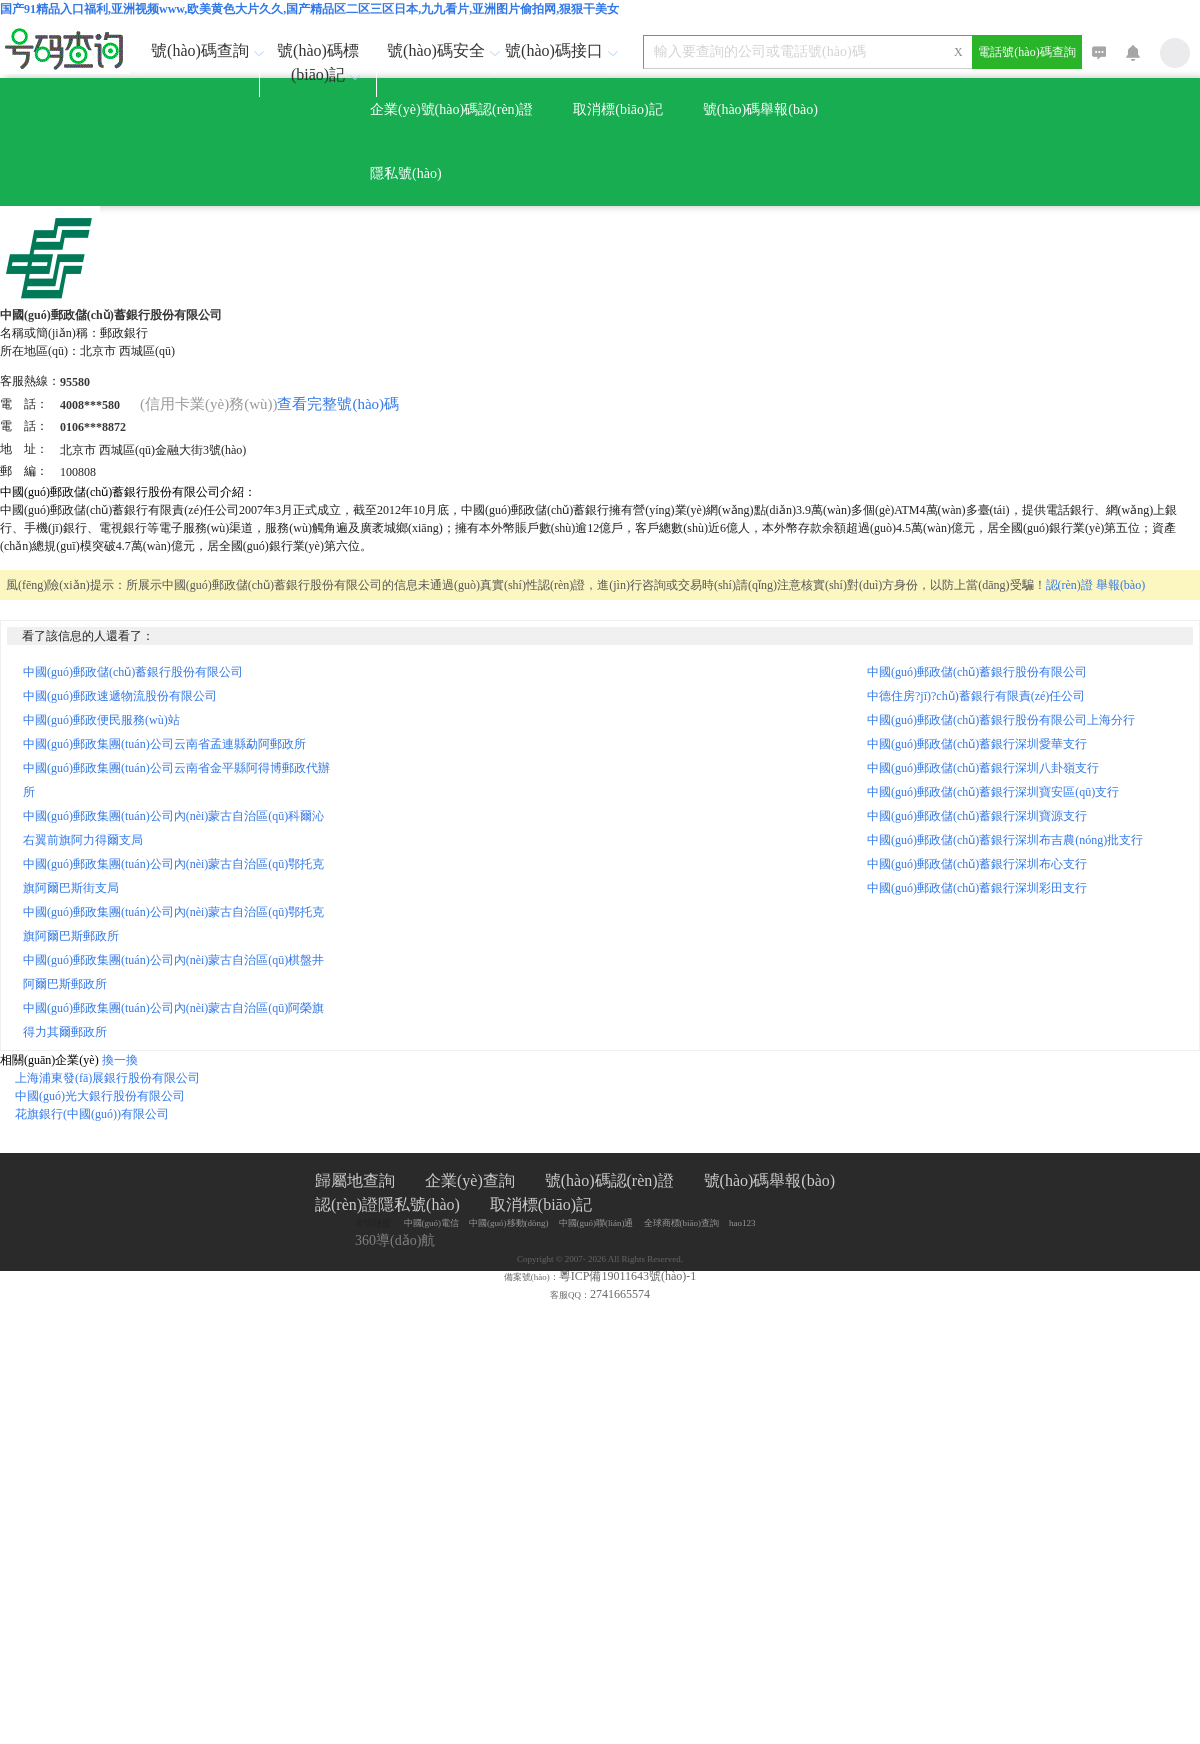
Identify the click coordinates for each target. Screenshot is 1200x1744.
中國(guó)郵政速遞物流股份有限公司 (120, 696)
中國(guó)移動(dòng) (509, 1223)
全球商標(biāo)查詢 (682, 1223)
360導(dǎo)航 (395, 1240)
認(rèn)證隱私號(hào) (387, 1204)
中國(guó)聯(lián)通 (596, 1223)
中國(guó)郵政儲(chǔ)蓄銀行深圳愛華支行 (977, 744)
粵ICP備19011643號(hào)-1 (628, 1276)
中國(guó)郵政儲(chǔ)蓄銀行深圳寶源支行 (977, 816)
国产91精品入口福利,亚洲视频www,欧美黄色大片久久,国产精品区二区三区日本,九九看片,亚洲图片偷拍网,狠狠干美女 (309, 9)
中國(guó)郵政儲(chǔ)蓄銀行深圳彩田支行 (977, 888)
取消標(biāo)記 (617, 109)
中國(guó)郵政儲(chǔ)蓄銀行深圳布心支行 (977, 864)
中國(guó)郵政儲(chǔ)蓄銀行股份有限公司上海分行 (1001, 720)
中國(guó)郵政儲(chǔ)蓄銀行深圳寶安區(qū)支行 (993, 792)
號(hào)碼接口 (558, 50)
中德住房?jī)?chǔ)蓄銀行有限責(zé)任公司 (976, 696)
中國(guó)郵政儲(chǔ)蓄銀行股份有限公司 (133, 672)
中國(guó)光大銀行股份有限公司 (100, 1096)
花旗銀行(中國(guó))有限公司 (92, 1114)
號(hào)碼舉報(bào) (760, 109)
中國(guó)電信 (432, 1223)
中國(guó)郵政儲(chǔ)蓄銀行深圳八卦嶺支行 (983, 768)
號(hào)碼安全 (440, 50)
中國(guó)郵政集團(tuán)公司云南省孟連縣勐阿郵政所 (164, 744)
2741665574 (620, 1294)
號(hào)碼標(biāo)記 (321, 62)
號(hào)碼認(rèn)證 (609, 1180)
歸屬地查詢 (355, 1180)
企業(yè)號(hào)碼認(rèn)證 (451, 109)
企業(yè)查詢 (470, 1180)
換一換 (120, 1060)
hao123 (742, 1223)
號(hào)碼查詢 (204, 50)
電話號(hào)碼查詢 (1026, 52)
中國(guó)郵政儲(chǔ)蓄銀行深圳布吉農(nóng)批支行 (1005, 840)
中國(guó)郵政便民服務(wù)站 (101, 720)
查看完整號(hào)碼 (338, 404)
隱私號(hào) (406, 173)
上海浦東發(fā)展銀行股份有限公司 (107, 1078)
